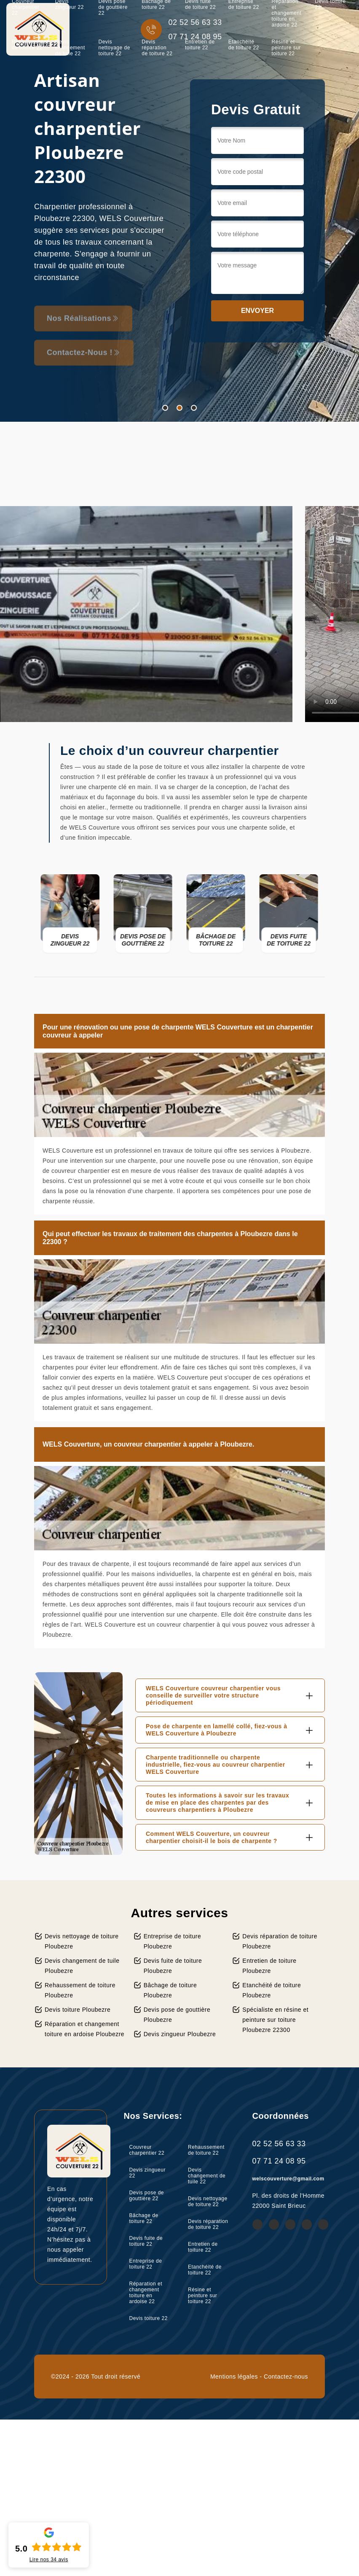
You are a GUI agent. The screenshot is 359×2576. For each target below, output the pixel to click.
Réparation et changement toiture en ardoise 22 (146, 2292)
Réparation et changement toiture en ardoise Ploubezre (84, 2029)
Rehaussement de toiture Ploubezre (80, 1990)
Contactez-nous (286, 2376)
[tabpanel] (179, 211)
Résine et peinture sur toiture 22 (286, 48)
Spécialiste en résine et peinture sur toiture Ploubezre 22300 (275, 2019)
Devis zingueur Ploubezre (180, 2034)
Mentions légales (234, 2376)
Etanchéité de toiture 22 (243, 45)
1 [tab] (165, 408)
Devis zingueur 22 (147, 2173)
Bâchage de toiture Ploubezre (170, 1990)
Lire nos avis (48, 2560)
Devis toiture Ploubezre (77, 2009)
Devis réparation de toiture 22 (157, 48)
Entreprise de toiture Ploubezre (172, 1941)
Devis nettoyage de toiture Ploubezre (82, 1941)
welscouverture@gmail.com (288, 2179)
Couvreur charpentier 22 (147, 2150)
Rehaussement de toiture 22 (30, 45)
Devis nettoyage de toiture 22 (114, 48)
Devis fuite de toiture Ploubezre (173, 1965)
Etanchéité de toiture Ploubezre (271, 1990)
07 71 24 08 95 (279, 2161)
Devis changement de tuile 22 (70, 48)
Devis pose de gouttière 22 (146, 2195)
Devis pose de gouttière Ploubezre (177, 2014)
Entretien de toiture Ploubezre (269, 1965)
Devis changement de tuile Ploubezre (82, 1965)
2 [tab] (179, 408)
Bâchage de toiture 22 (143, 2218)
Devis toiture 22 (148, 2318)
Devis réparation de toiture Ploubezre (279, 1941)
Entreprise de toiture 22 (145, 2264)
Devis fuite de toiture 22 (146, 2241)
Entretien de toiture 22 (200, 45)
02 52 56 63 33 (279, 2143)
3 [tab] (194, 408)
